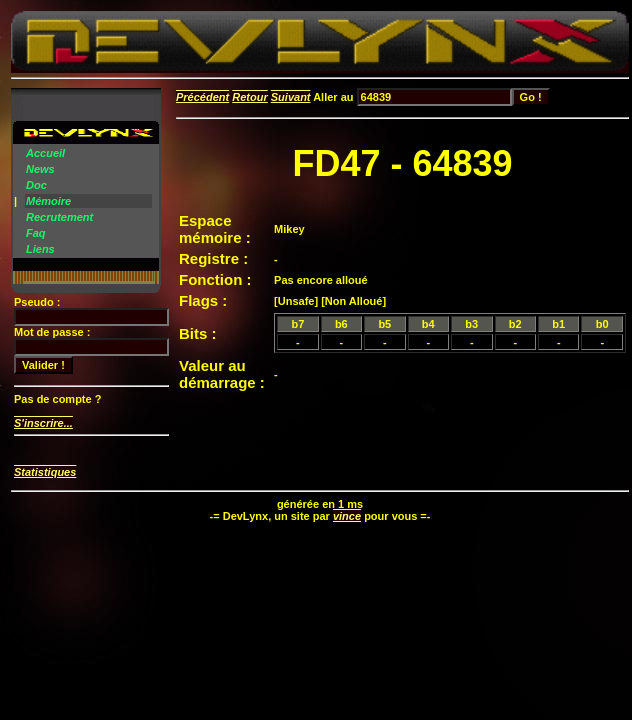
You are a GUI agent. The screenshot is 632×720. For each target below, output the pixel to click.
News (40, 169)
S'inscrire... (43, 423)
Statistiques (45, 472)
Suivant (291, 97)
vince (347, 516)
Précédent (202, 97)
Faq (36, 233)
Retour (249, 97)
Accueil (45, 153)
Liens (40, 249)
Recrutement (59, 217)
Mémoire (48, 201)
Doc (36, 185)
